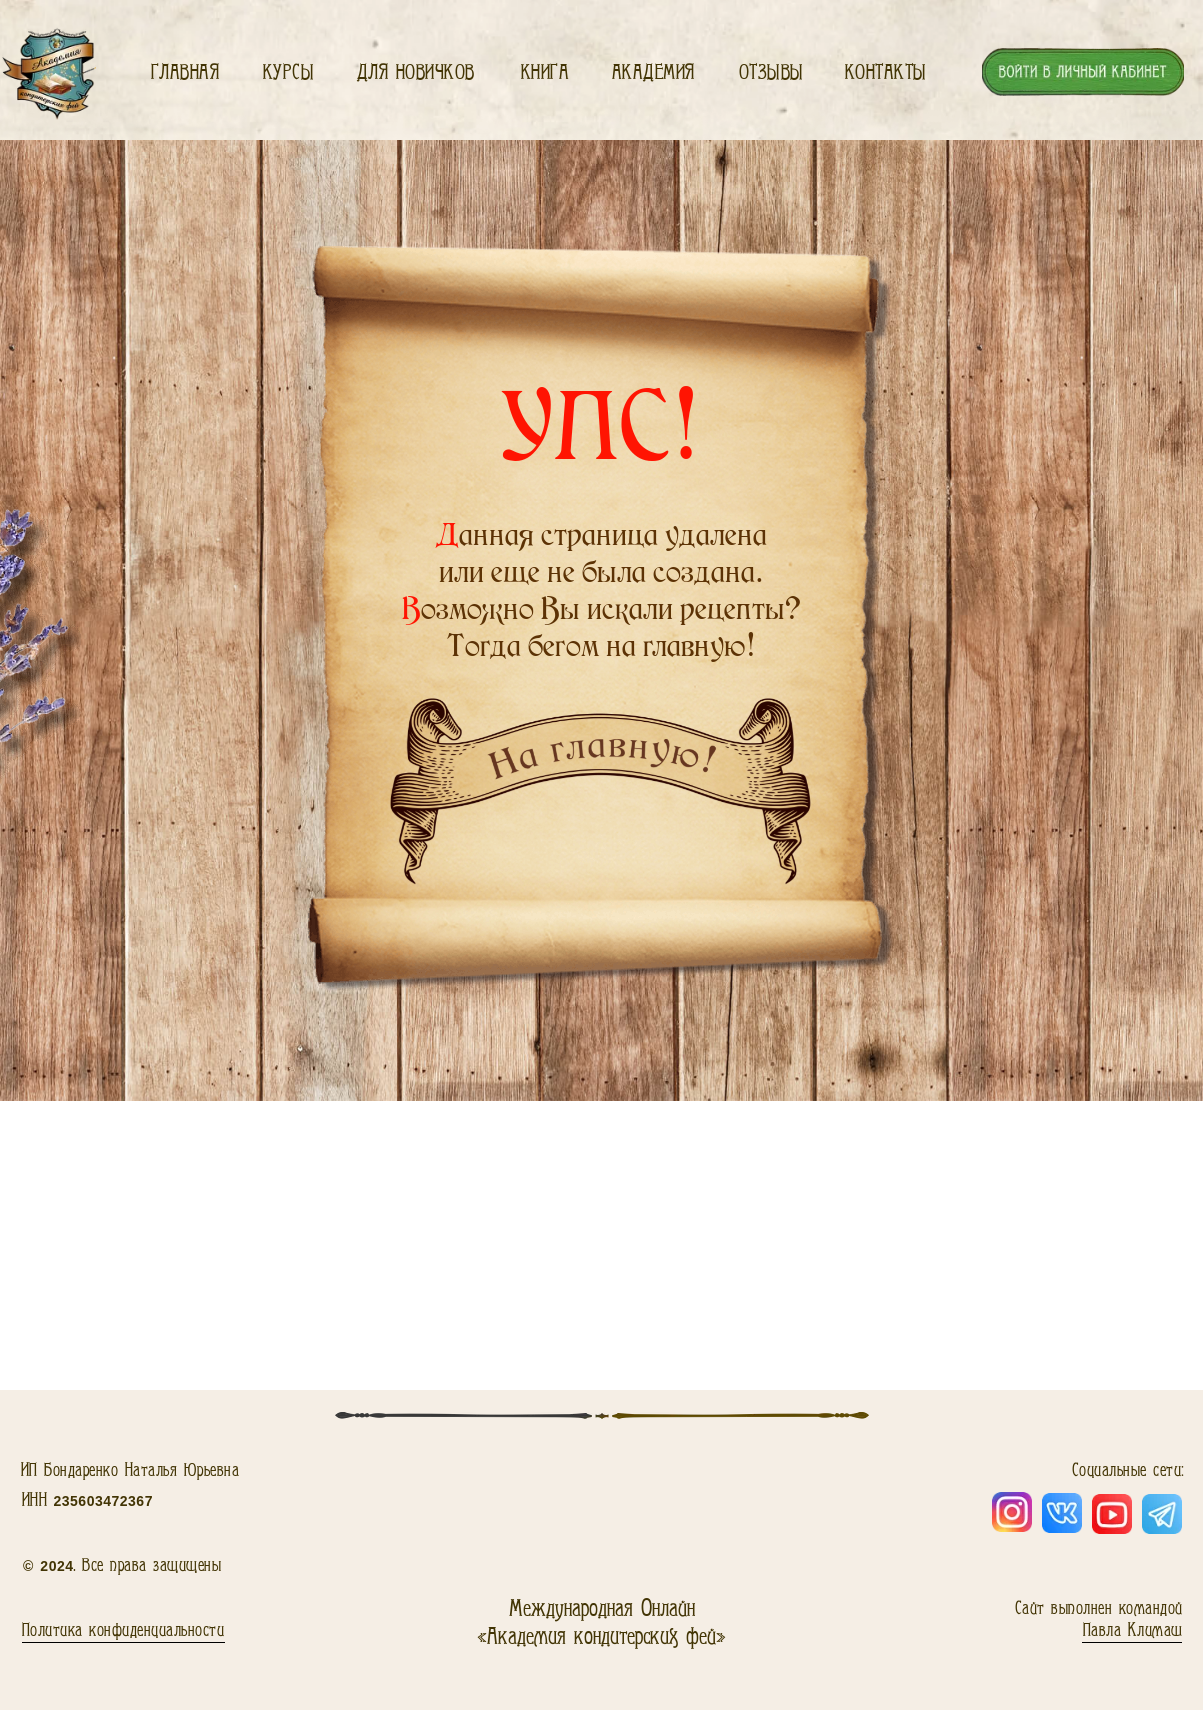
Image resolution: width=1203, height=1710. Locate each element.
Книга (545, 72)
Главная (185, 72)
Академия (653, 72)
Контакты (886, 72)
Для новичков (416, 72)
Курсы (289, 72)
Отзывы (771, 72)
